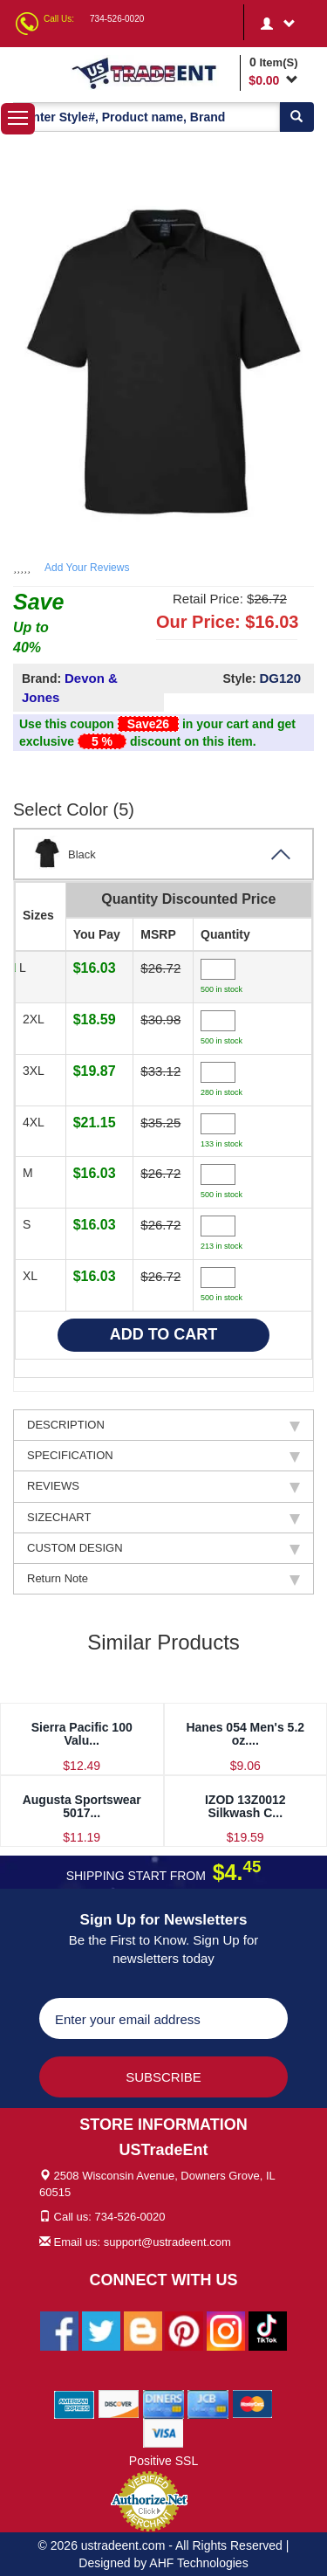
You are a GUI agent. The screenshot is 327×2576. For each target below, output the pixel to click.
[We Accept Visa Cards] (163, 2432)
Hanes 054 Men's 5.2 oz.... (245, 1733)
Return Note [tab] (163, 1579)
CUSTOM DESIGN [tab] (163, 1548)
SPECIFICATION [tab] (163, 1456)
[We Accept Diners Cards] (163, 2403)
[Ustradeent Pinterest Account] (184, 2330)
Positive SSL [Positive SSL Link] (163, 2461)
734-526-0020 (117, 19)
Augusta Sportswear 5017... (82, 1806)
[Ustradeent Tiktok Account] (268, 2330)
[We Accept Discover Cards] (119, 2403)
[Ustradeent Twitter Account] (101, 2330)
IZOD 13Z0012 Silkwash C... (245, 1806)
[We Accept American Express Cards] (74, 2403)
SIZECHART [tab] (163, 1518)
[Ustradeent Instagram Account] (226, 2330)
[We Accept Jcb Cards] (207, 2403)
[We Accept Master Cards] (252, 2403)
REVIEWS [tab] (163, 1486)
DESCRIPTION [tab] (163, 1425)
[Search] (296, 117)
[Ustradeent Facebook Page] (59, 2330)
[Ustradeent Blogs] (143, 2330)
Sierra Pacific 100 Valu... (82, 1733)
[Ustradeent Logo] (152, 72)
